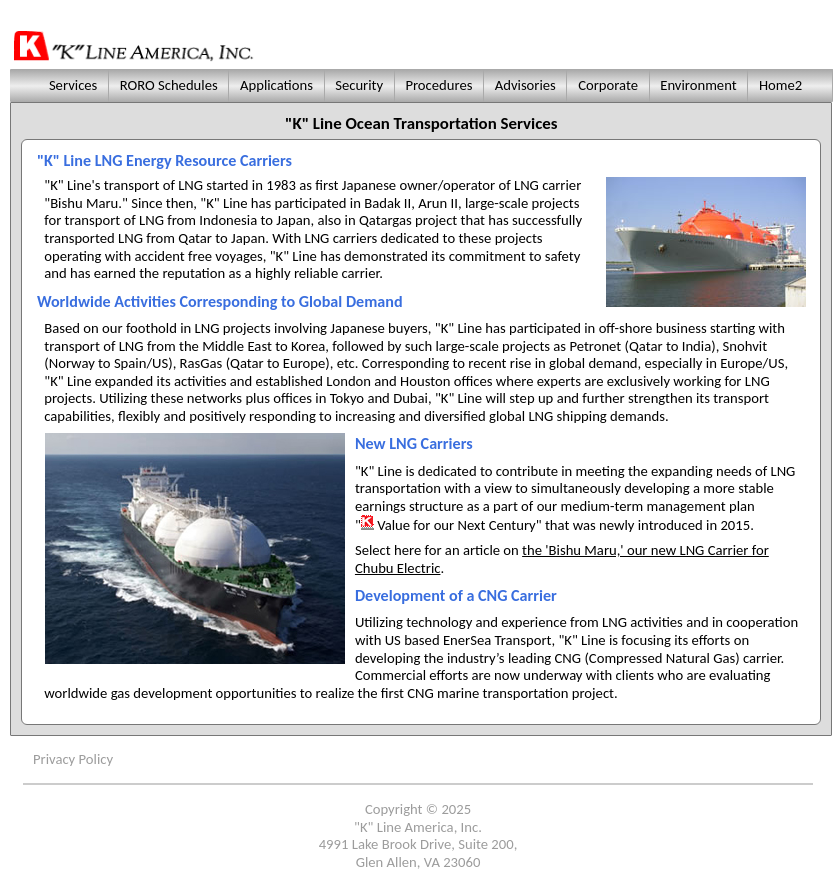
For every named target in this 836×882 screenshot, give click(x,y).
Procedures (439, 85)
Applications (277, 85)
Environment (698, 85)
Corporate (608, 85)
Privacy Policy (73, 759)
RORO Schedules (168, 85)
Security (359, 85)
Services (71, 85)
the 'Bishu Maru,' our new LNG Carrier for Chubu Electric (562, 559)
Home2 (781, 85)
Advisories (525, 85)
